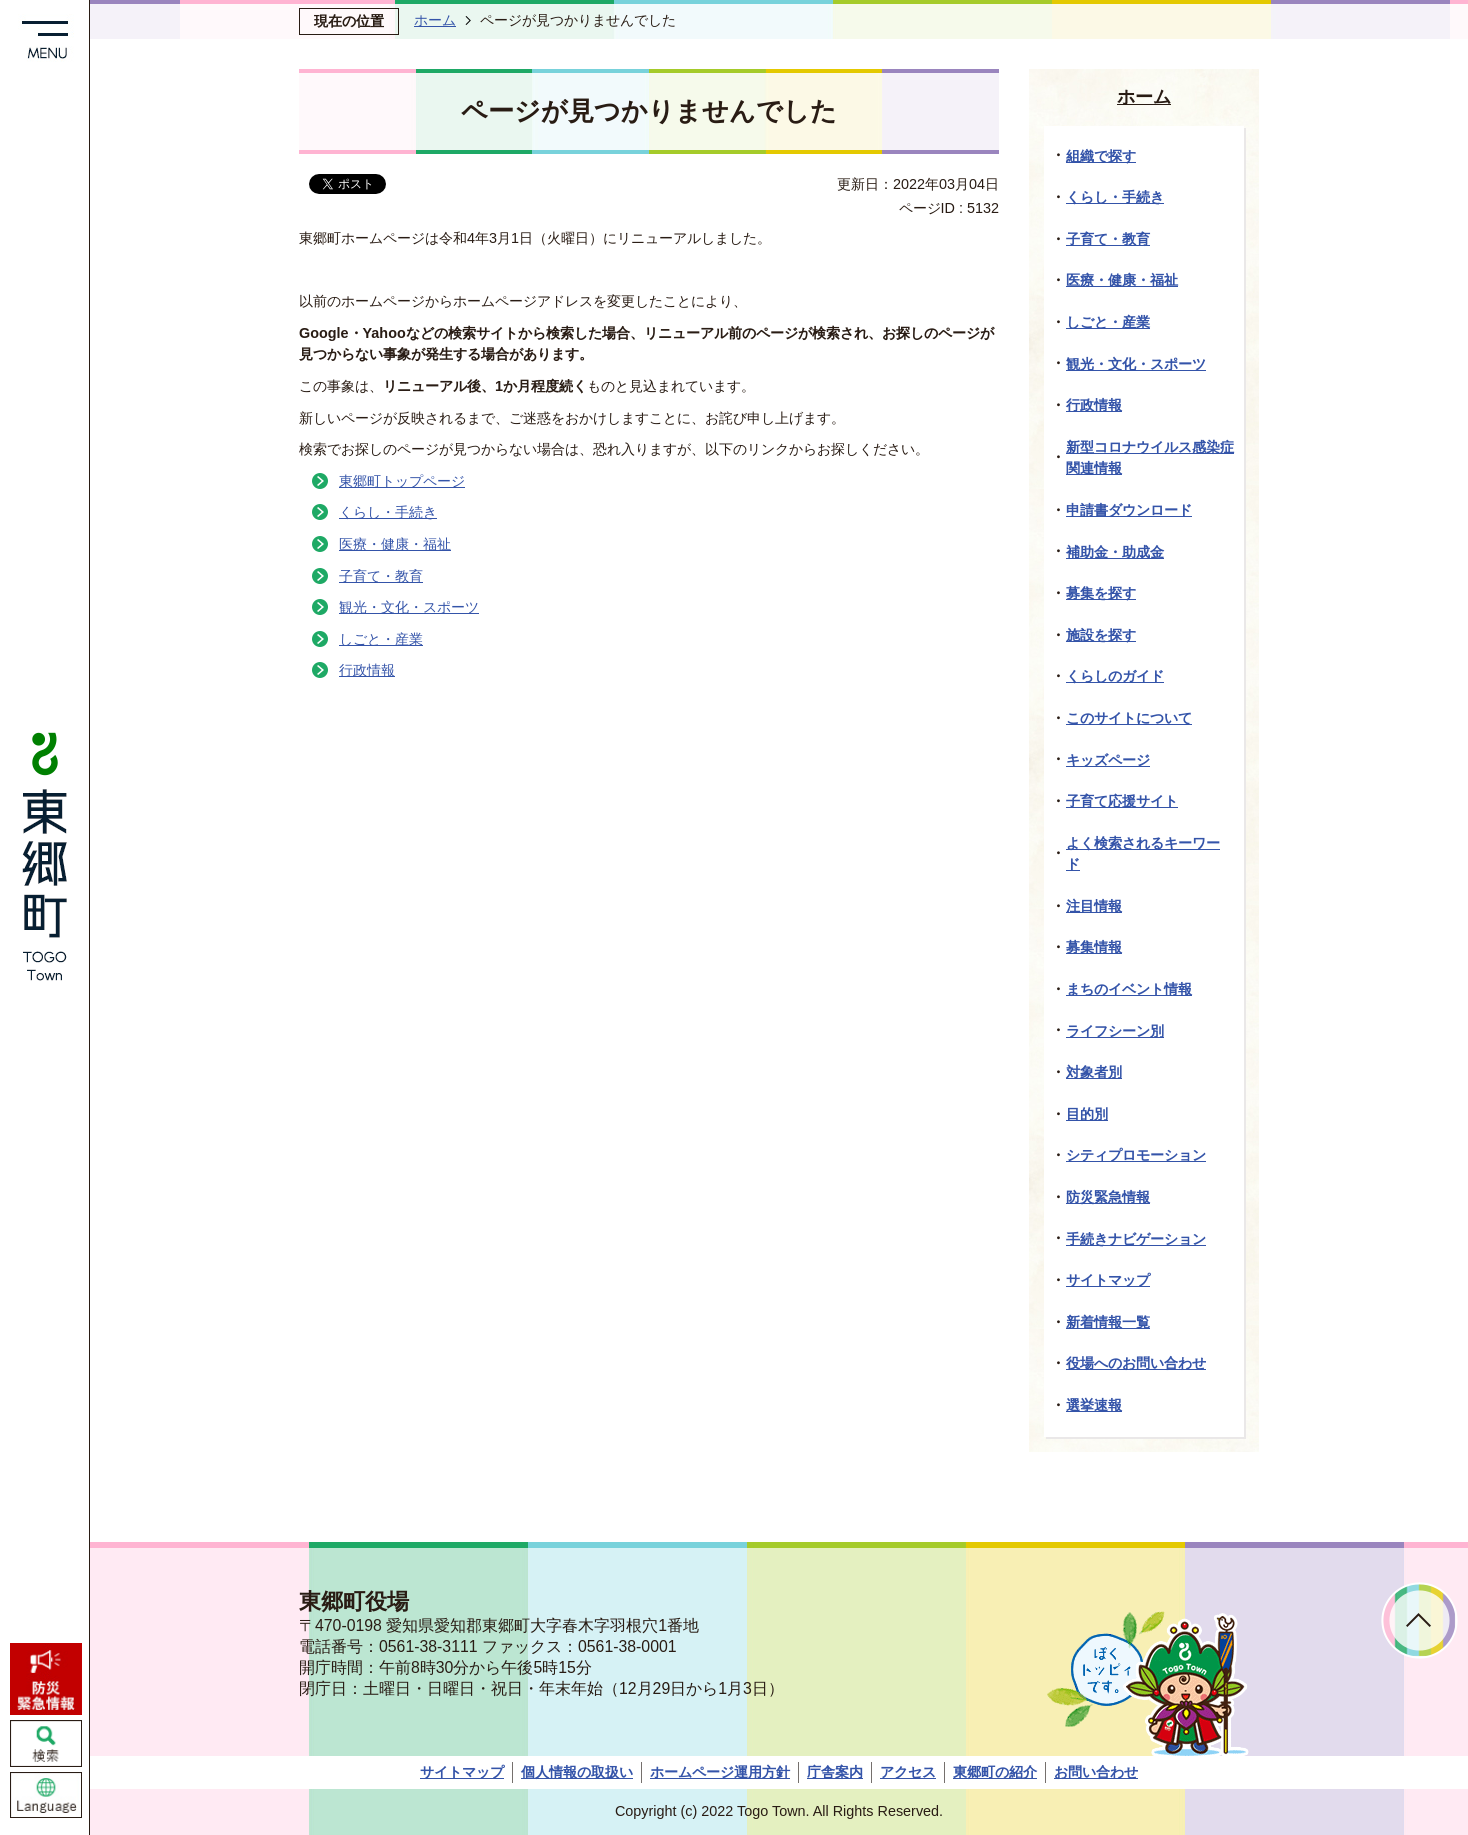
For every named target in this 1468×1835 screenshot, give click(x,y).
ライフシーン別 (1115, 1031)
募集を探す (1101, 593)
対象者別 (1094, 1072)
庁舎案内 (835, 1772)
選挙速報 (1094, 1405)
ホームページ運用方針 (720, 1772)
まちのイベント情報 (1129, 989)
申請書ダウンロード (1129, 510)
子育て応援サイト (1122, 801)
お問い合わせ (1096, 1772)
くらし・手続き (388, 512)
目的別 (1087, 1114)
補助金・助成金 (1115, 552)
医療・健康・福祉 (395, 544)
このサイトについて (1129, 718)
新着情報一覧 (1108, 1322)
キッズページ (1108, 760)
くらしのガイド (1115, 676)
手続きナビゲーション (1136, 1239)
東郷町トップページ (402, 481)
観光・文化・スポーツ (409, 607)
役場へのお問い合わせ (1136, 1363)
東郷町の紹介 (995, 1772)
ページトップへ (1419, 1620)
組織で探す (1101, 156)
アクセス (908, 1772)
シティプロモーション (1136, 1155)
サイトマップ (1108, 1280)
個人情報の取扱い (577, 1772)
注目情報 (1094, 906)
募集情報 (1094, 947)
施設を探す (1101, 635)
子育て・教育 (381, 576)
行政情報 (367, 670)
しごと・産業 (381, 639)
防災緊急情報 (1108, 1197)
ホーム (435, 20)
